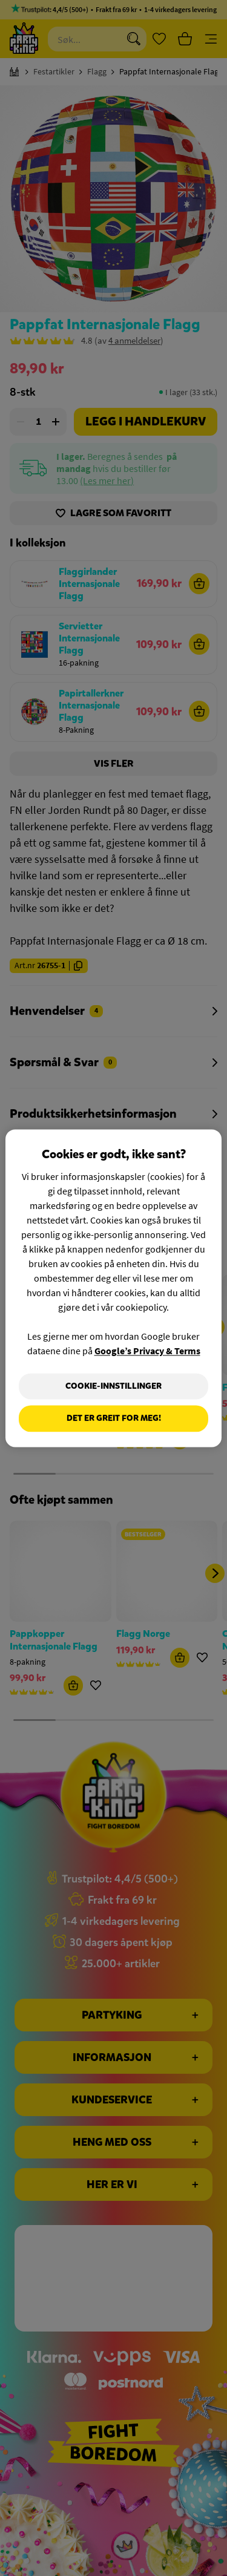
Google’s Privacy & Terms (147, 1351)
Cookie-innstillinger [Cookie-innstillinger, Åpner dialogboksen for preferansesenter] (113, 1386)
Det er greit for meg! (114, 1418)
